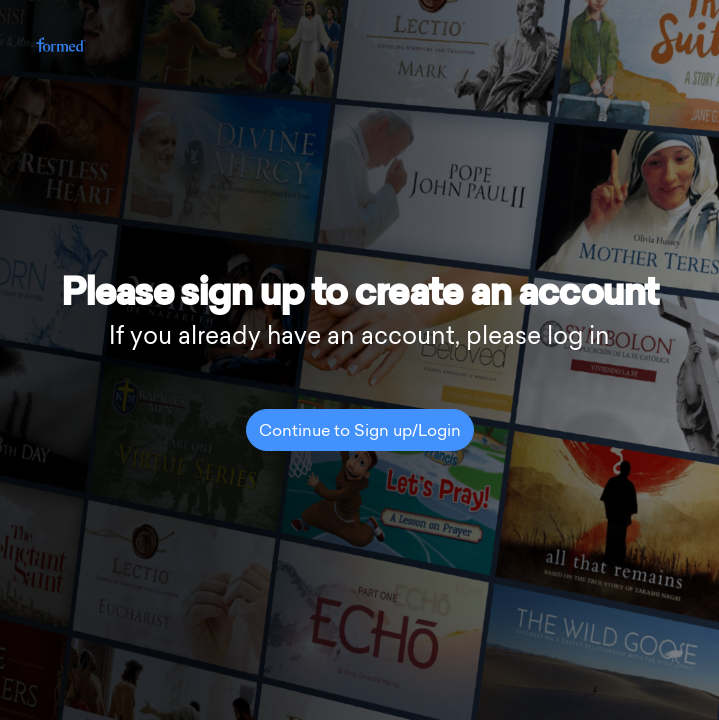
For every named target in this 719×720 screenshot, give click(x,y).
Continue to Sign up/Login (360, 432)
